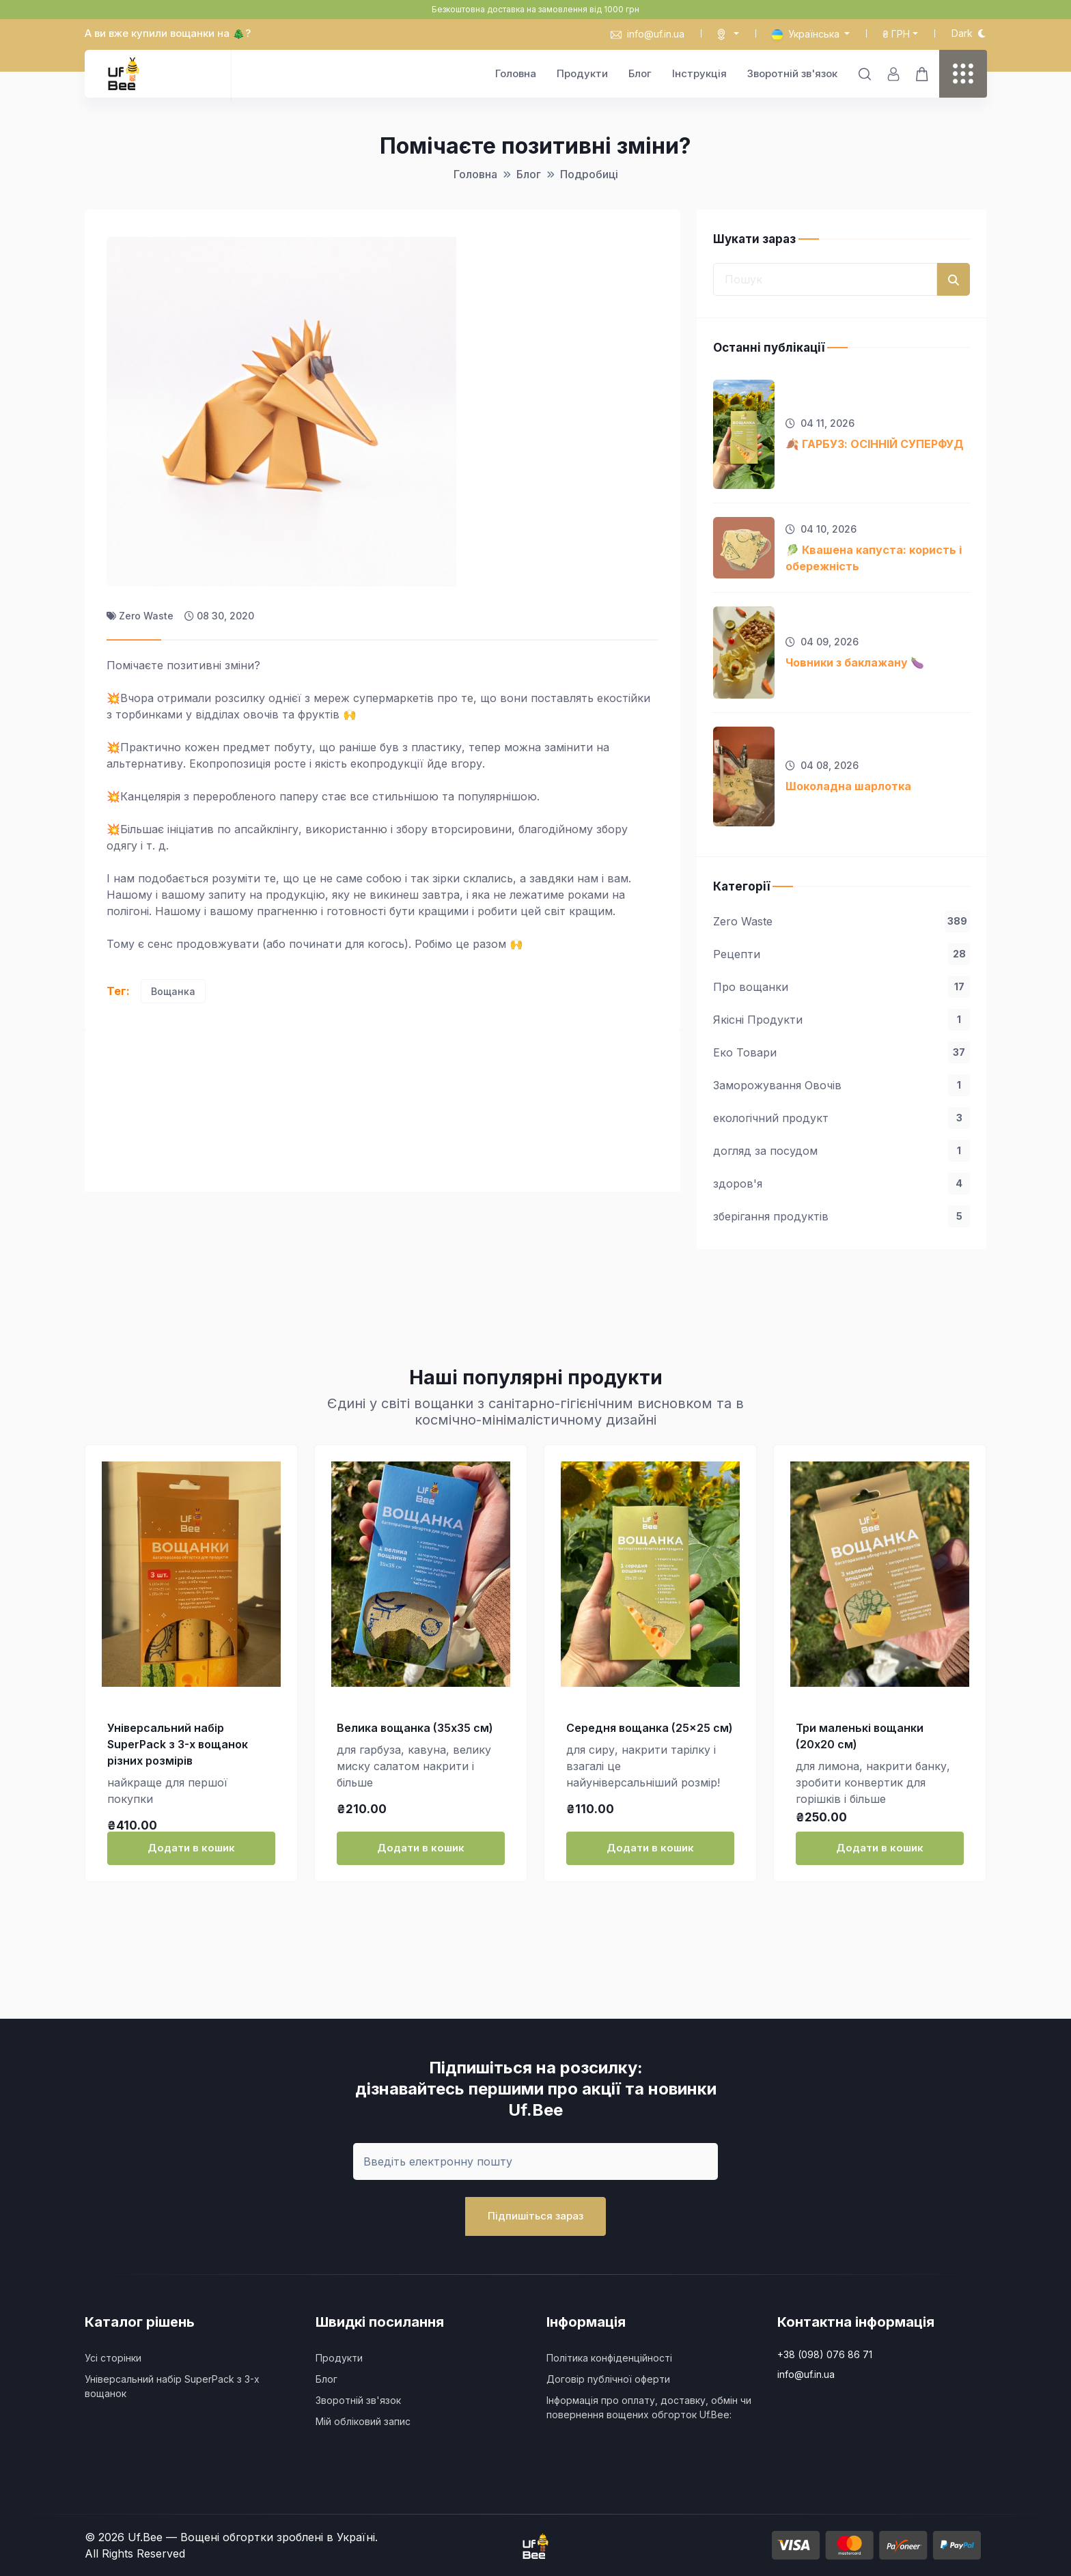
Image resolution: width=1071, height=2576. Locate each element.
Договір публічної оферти (608, 2379)
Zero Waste (841, 921)
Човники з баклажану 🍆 (854, 662)
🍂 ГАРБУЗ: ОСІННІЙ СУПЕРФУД (874, 444)
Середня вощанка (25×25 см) (649, 1728)
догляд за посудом (841, 1151)
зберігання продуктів (841, 1216)
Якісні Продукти (841, 1020)
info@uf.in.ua (647, 34)
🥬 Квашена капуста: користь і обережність (873, 558)
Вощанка (173, 991)
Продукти (582, 73)
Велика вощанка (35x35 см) (415, 1728)
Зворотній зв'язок (792, 73)
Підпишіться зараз (535, 2215)
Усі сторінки (113, 2358)
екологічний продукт (841, 1118)
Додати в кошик (191, 1847)
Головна (515, 73)
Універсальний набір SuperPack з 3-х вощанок (172, 2386)
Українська (807, 34)
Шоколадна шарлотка (848, 786)
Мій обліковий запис (363, 2421)
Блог (640, 73)
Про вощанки (841, 987)
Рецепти (841, 954)
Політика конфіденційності (609, 2358)
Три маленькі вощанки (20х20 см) (859, 1736)
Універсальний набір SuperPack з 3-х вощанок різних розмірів (177, 1744)
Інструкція (699, 73)
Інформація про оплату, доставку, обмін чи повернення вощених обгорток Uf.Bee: (648, 2407)
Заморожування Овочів (841, 1085)
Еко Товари (841, 1052)
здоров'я (841, 1183)
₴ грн (896, 34)
